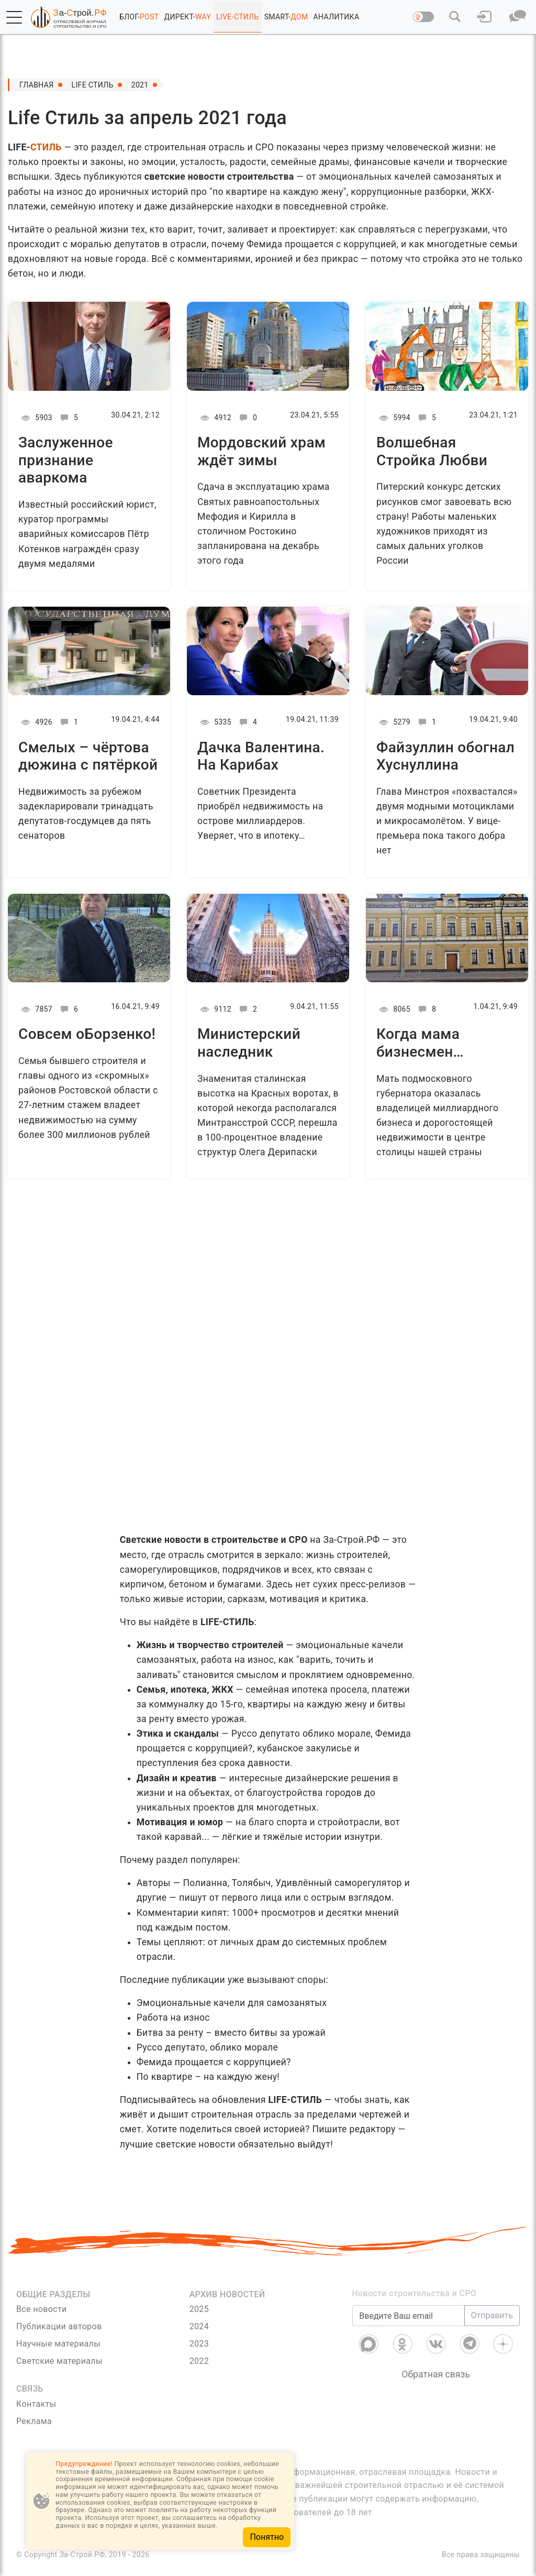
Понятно (267, 2537)
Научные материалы (58, 2344)
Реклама (34, 2421)
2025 (199, 2309)
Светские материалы (59, 2361)
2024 (199, 2326)
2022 (199, 2361)
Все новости (41, 2309)
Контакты (36, 2404)
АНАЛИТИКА (337, 17)
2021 (140, 85)
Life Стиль (93, 85)
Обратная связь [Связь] (435, 2374)
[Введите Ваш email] (408, 2315)
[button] (14, 17)
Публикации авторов (59, 2326)
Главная (36, 85)
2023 (199, 2344)
